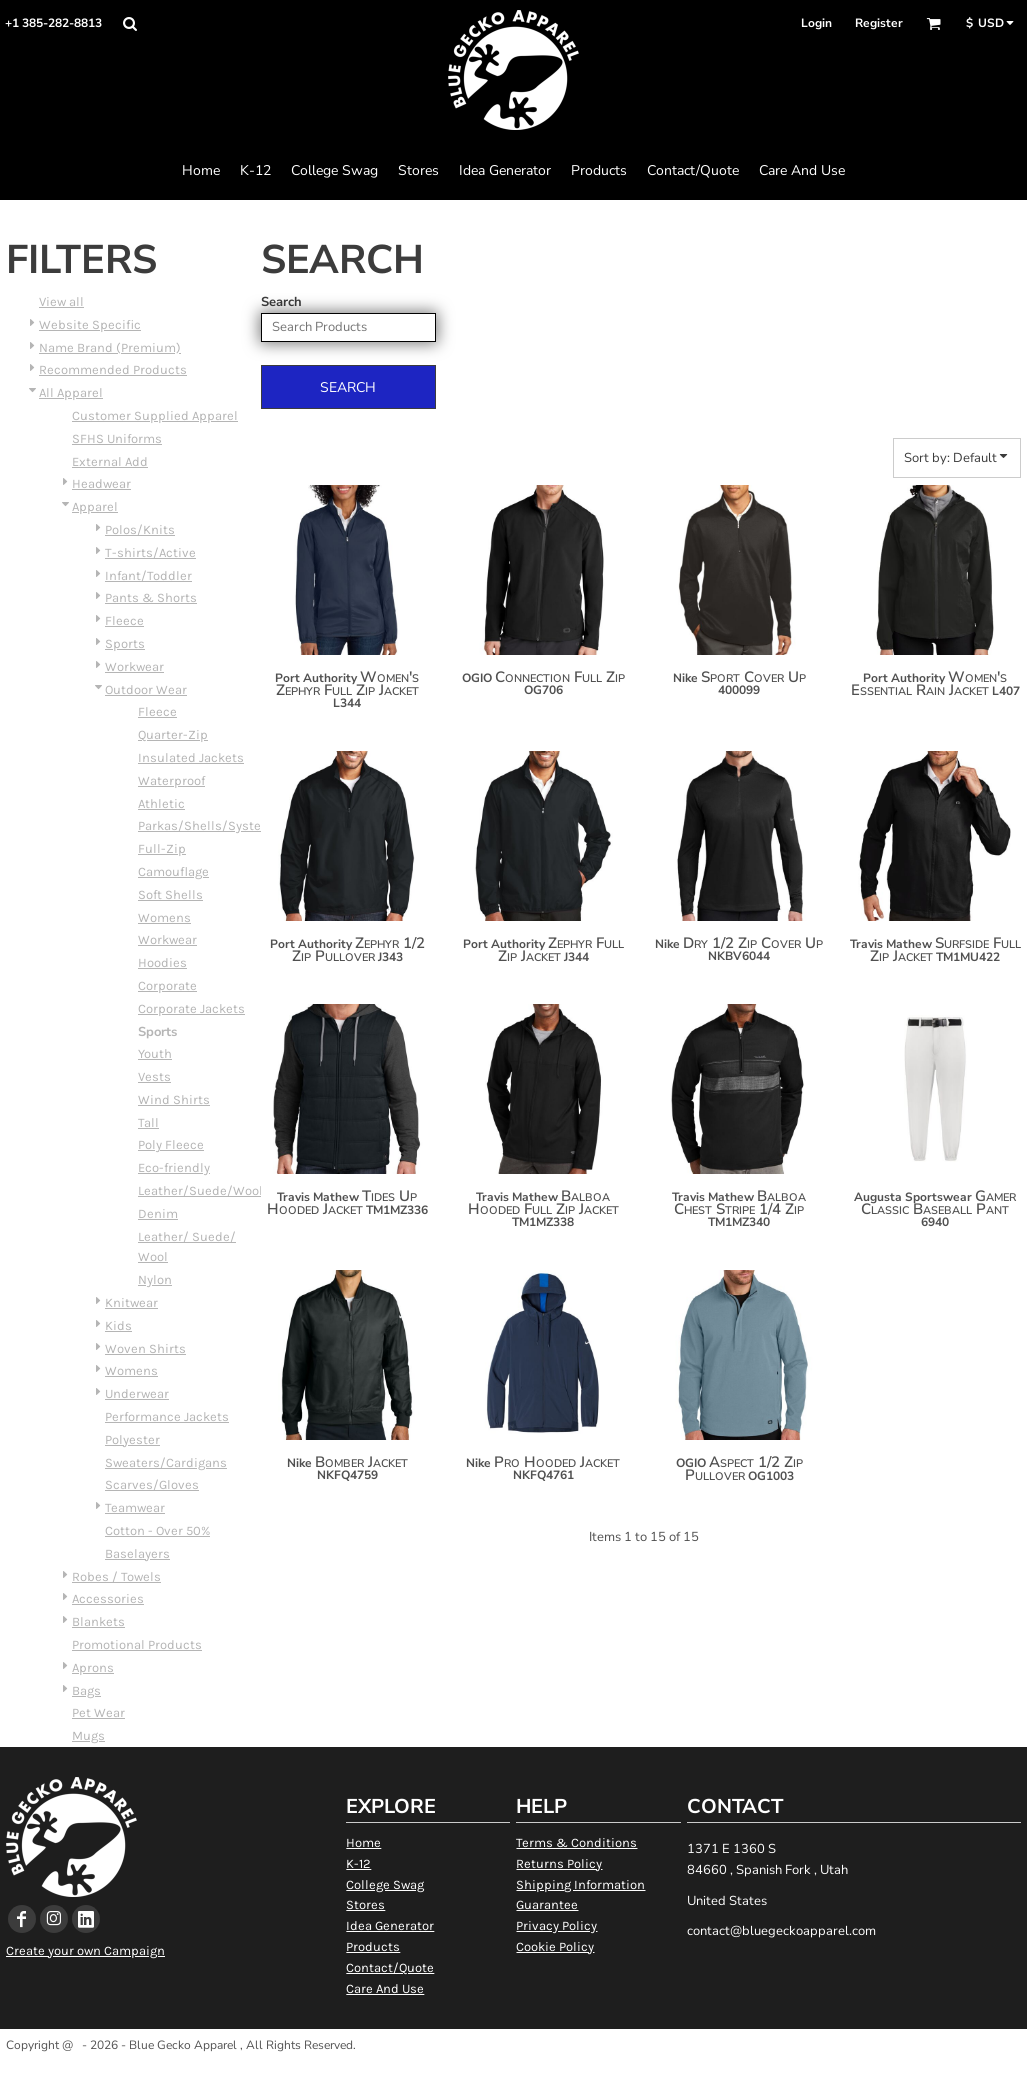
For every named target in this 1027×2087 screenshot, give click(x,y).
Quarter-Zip (173, 734)
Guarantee (547, 1904)
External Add (110, 461)
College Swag (385, 1884)
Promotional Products (137, 1644)
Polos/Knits (140, 529)
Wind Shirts (174, 1099)
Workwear (134, 666)
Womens (164, 917)
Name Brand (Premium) (110, 347)
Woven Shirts (145, 1348)
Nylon (155, 1279)
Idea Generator (390, 1925)
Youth (155, 1053)
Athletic (161, 803)
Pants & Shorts (151, 597)
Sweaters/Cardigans (166, 1462)
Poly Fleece (171, 1144)
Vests (154, 1076)
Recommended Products (113, 369)
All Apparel (71, 392)
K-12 (358, 1863)
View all (61, 301)
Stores (365, 1904)
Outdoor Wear (146, 689)
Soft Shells (170, 894)
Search (281, 302)
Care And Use (385, 1988)
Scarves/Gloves (152, 1484)
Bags (86, 1690)
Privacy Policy (556, 1925)
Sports (125, 643)
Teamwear (135, 1507)
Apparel (95, 506)
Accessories (108, 1598)
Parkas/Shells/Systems (209, 825)
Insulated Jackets (191, 757)
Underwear (137, 1393)
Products (373, 1946)
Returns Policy (559, 1863)
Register (879, 23)
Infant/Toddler (148, 575)
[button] (129, 23)
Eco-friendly (174, 1167)
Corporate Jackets (191, 1008)
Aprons (93, 1667)
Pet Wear (98, 1712)
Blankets (98, 1621)
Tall (148, 1122)
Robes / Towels (116, 1576)
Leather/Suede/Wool (200, 1190)
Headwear (101, 483)
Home (363, 1842)
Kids (118, 1325)
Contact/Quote (390, 1967)
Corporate (167, 985)
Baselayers (137, 1553)
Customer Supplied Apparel (155, 415)
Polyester (132, 1439)
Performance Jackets (167, 1416)
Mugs (88, 1735)
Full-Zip (162, 848)
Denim (158, 1213)
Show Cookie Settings (513, 2070)
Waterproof (171, 780)
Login (816, 23)
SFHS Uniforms (117, 438)
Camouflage (173, 871)
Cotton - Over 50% (157, 1530)
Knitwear (131, 1302)
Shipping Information (580, 1884)
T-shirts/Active (150, 552)
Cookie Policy (555, 1946)
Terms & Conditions (576, 1842)
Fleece (124, 620)
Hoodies (162, 962)
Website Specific (90, 324)
